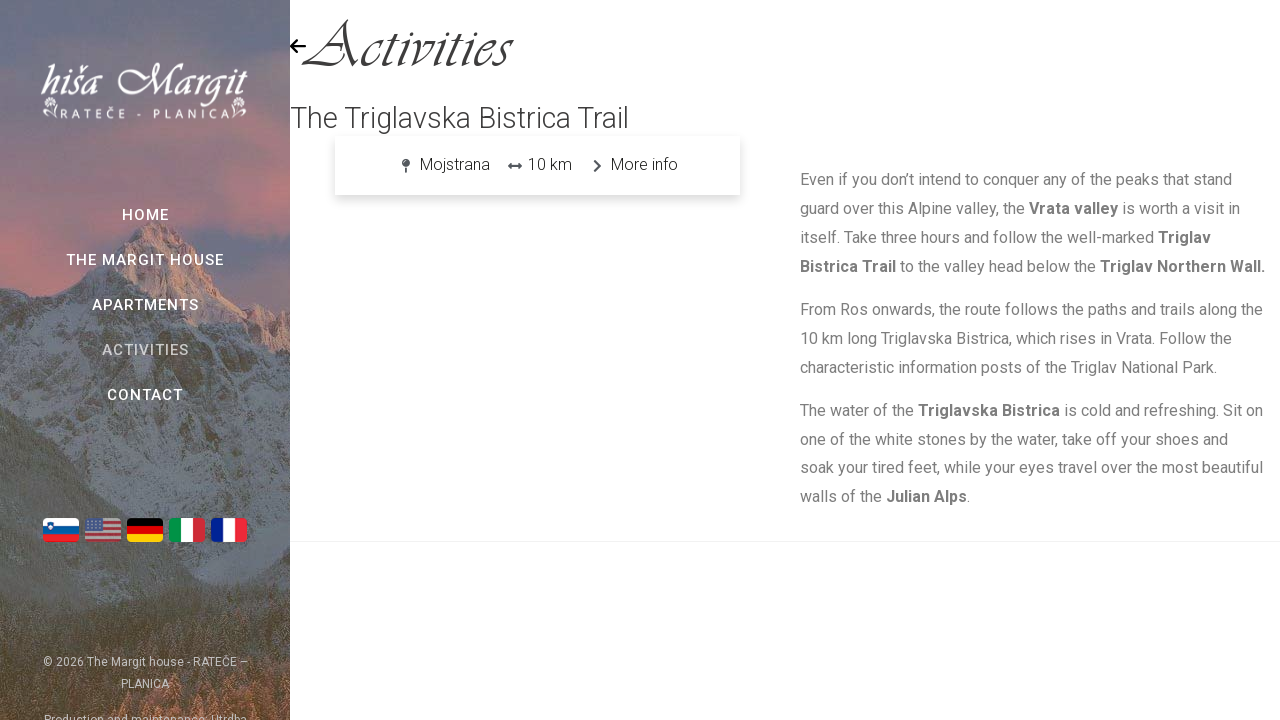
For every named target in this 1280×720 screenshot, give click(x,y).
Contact (145, 395)
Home (145, 215)
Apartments (145, 305)
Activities (145, 350)
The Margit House (145, 260)
